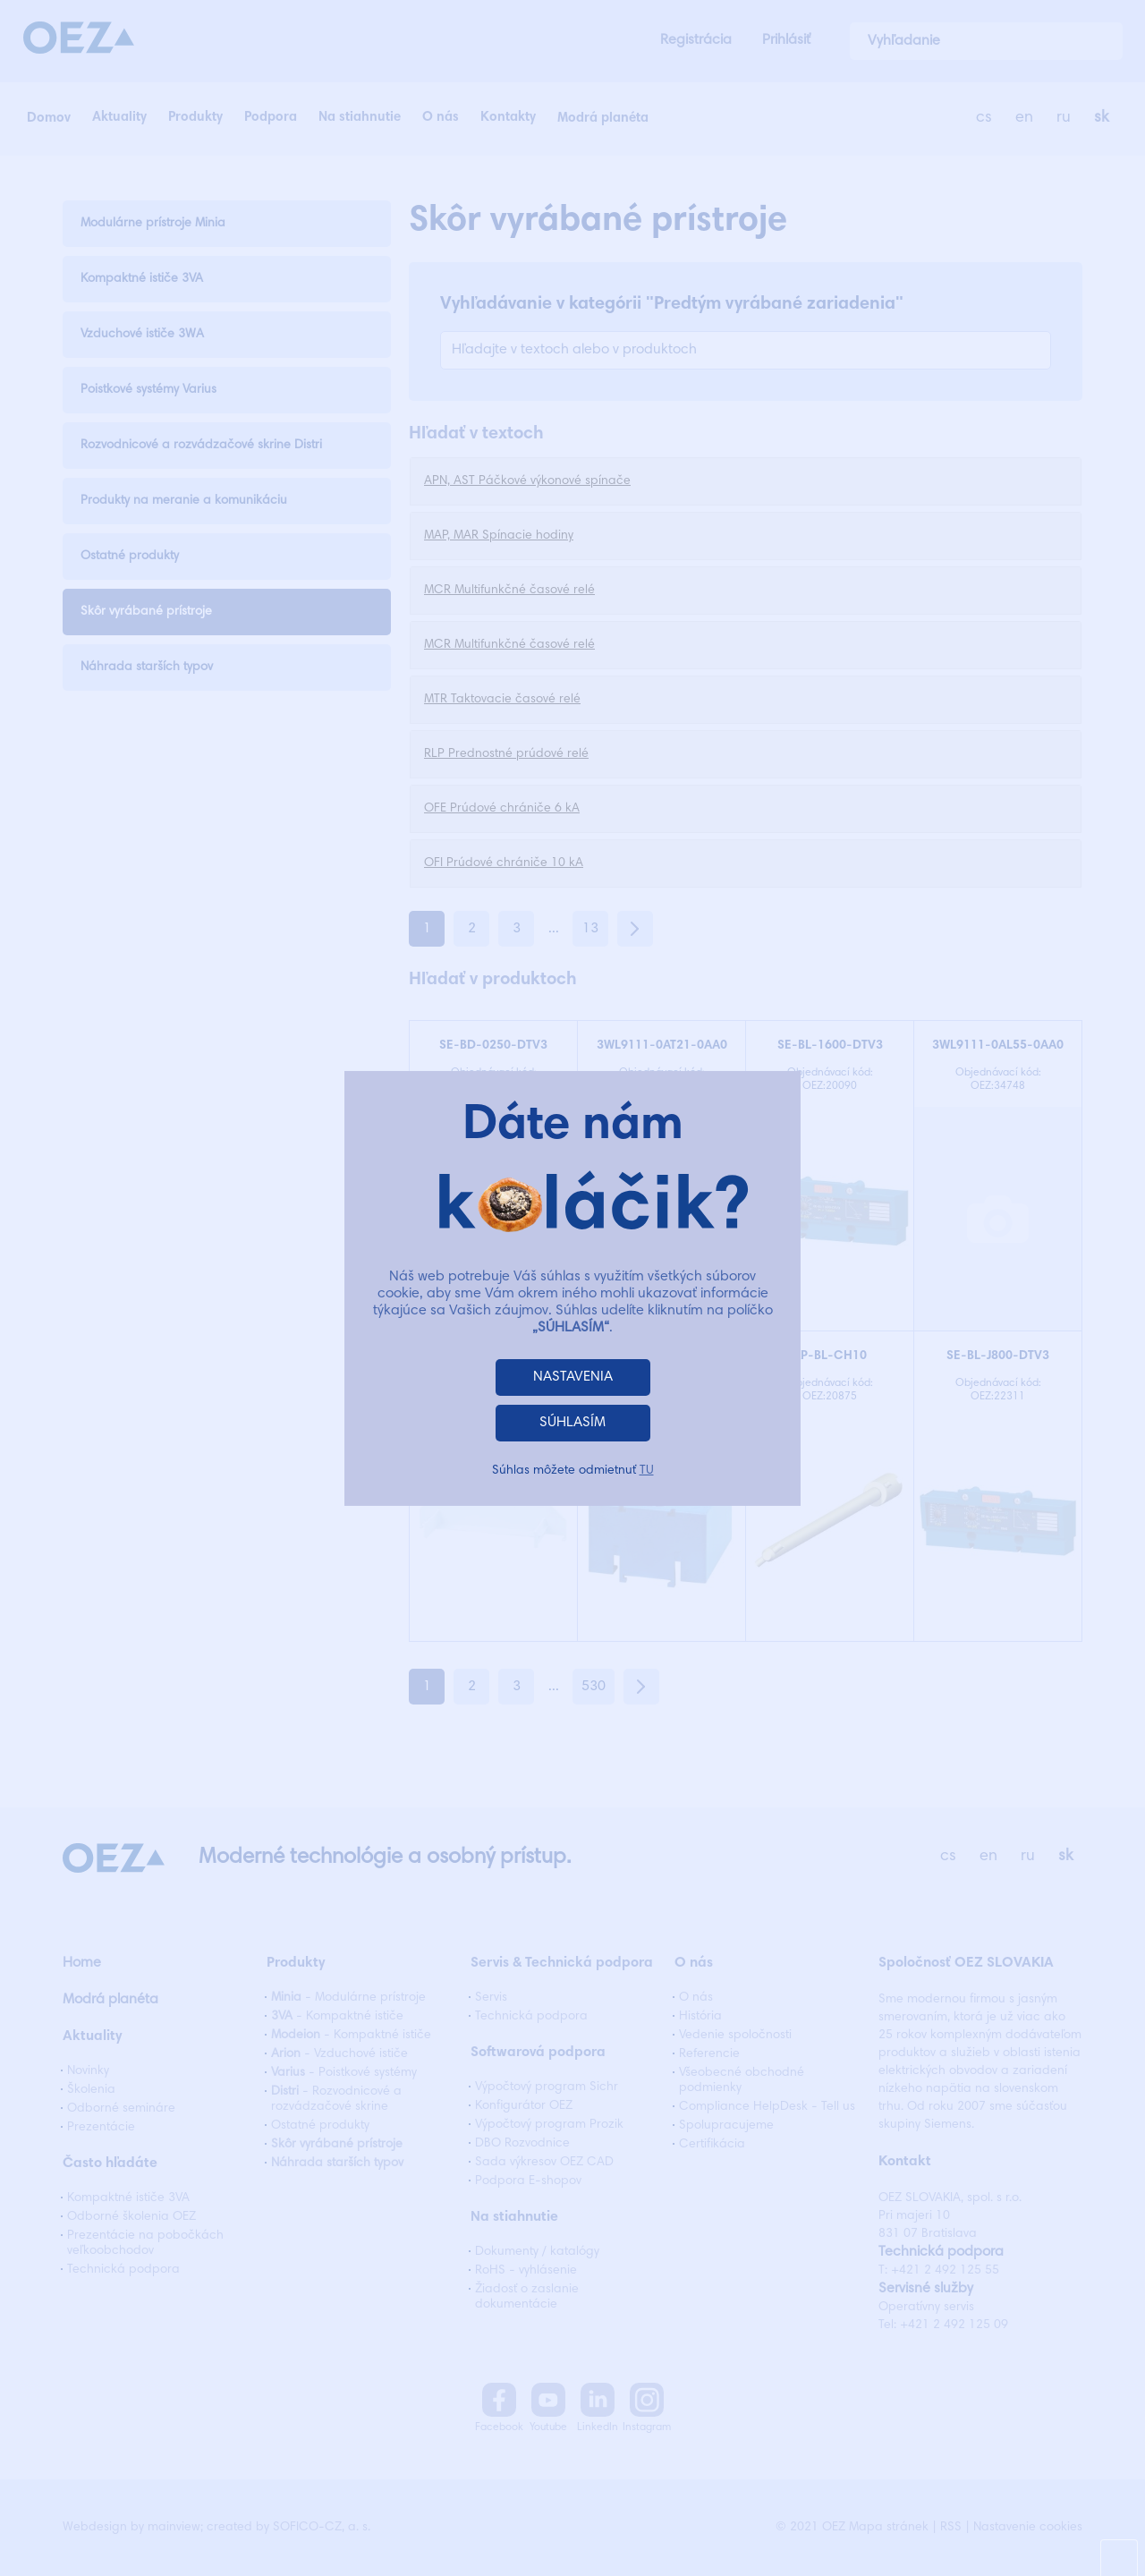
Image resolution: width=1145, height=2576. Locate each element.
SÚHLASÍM (572, 1423)
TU (647, 1471)
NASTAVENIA (573, 1377)
